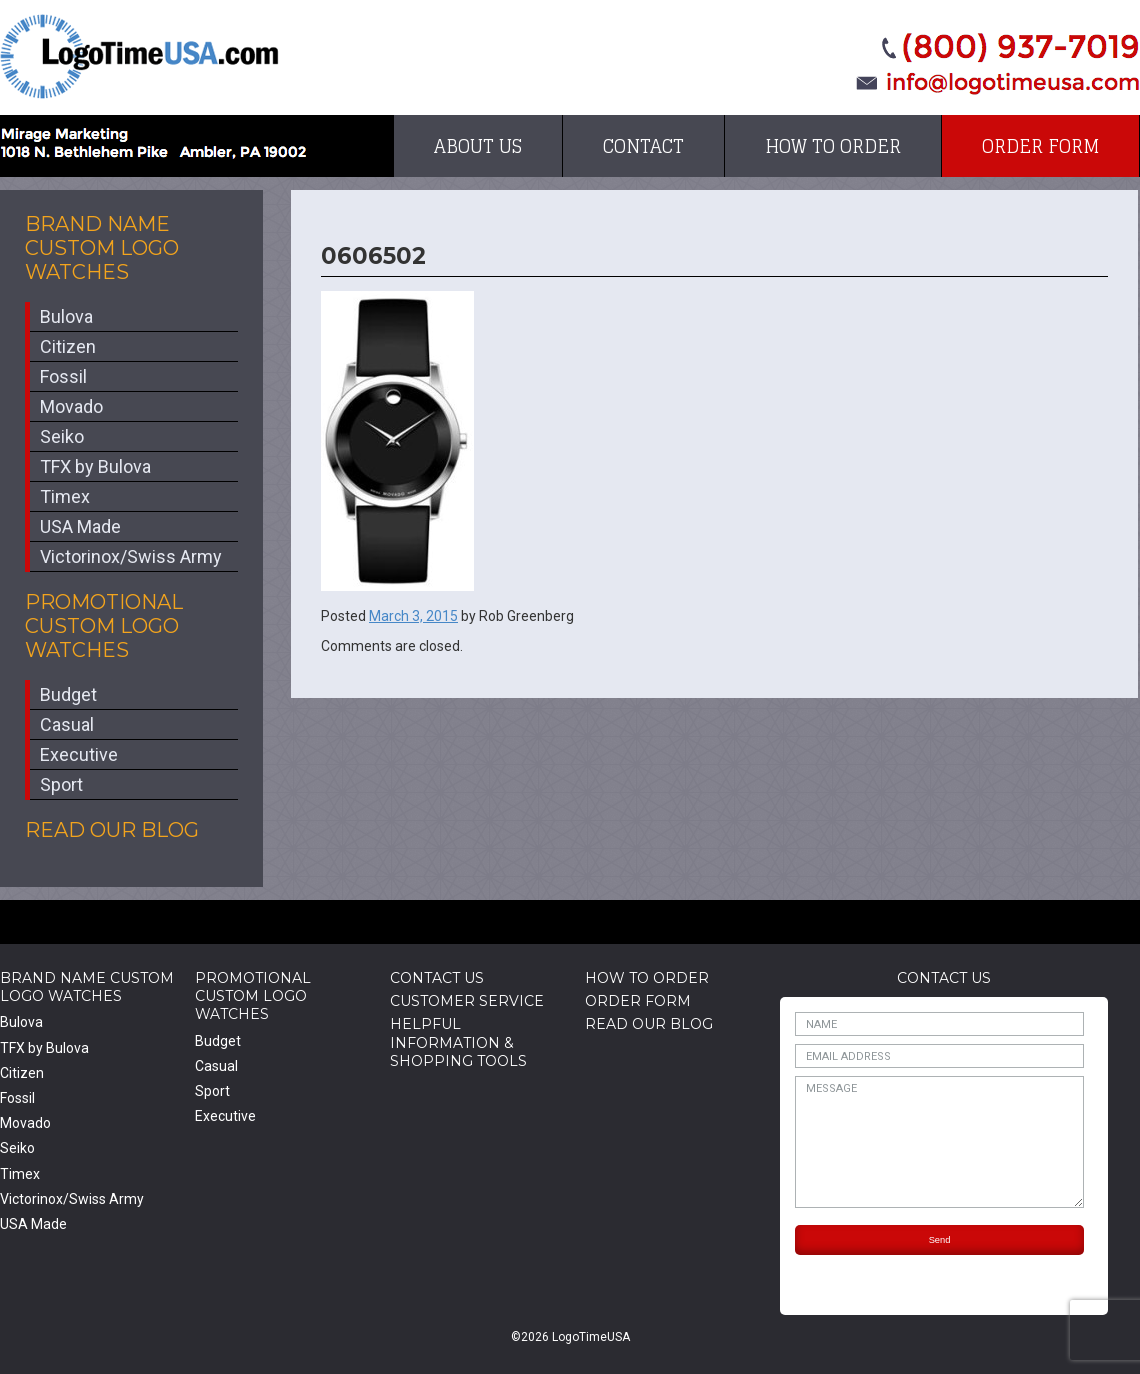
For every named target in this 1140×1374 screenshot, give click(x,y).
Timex (65, 496)
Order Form (1040, 146)
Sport (61, 784)
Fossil (63, 376)
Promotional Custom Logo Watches (104, 626)
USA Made (80, 526)
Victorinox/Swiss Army (131, 556)
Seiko (62, 436)
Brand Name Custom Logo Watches (102, 248)
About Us (478, 146)
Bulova (66, 316)
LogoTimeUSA (139, 56)
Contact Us (437, 978)
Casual (67, 724)
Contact (643, 146)
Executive (79, 754)
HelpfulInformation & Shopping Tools (458, 1042)
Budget (68, 694)
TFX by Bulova (95, 466)
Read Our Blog (112, 830)
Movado (71, 406)
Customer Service (467, 1001)
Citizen (68, 346)
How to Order (833, 146)
